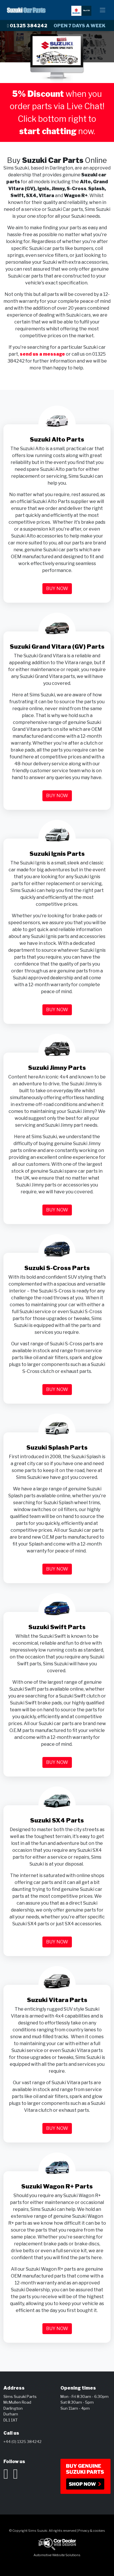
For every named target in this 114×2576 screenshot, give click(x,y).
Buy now (57, 588)
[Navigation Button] (102, 10)
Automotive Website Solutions (57, 2555)
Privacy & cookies (91, 2531)
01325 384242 (27, 25)
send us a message (42, 354)
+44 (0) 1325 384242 (22, 2441)
